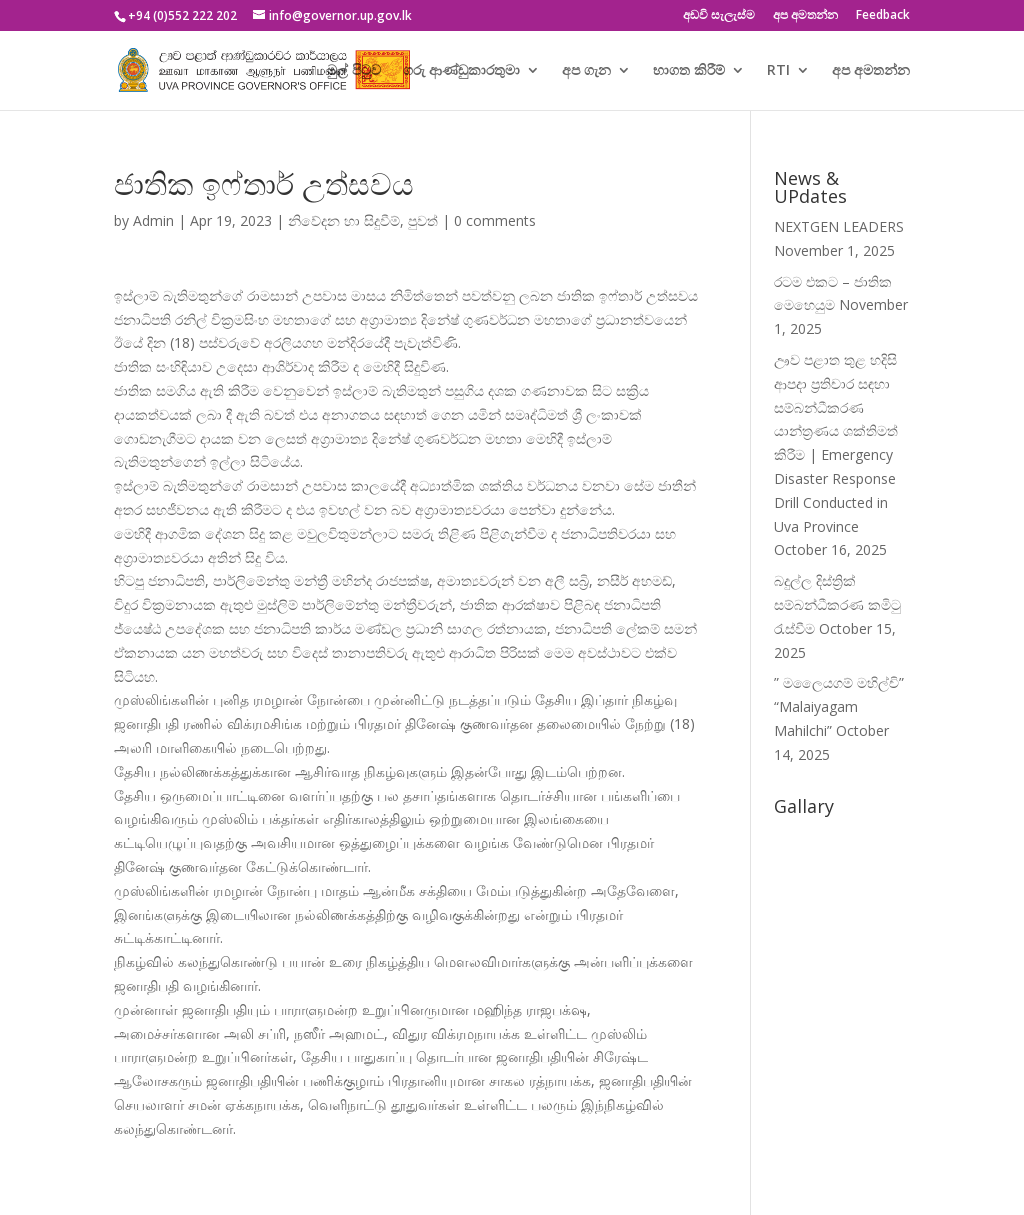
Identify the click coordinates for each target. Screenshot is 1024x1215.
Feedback (883, 16)
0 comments (495, 220)
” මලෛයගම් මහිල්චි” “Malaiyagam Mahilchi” (839, 706)
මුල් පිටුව (354, 71)
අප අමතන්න (805, 16)
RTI (778, 71)
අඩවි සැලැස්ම (719, 16)
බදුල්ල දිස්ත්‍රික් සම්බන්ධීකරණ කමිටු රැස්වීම (837, 604)
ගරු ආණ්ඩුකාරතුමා (461, 71)
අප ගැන (586, 71)
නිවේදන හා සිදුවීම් (344, 220)
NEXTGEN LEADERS (839, 226)
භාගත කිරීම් (689, 71)
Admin (153, 220)
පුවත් (423, 220)
